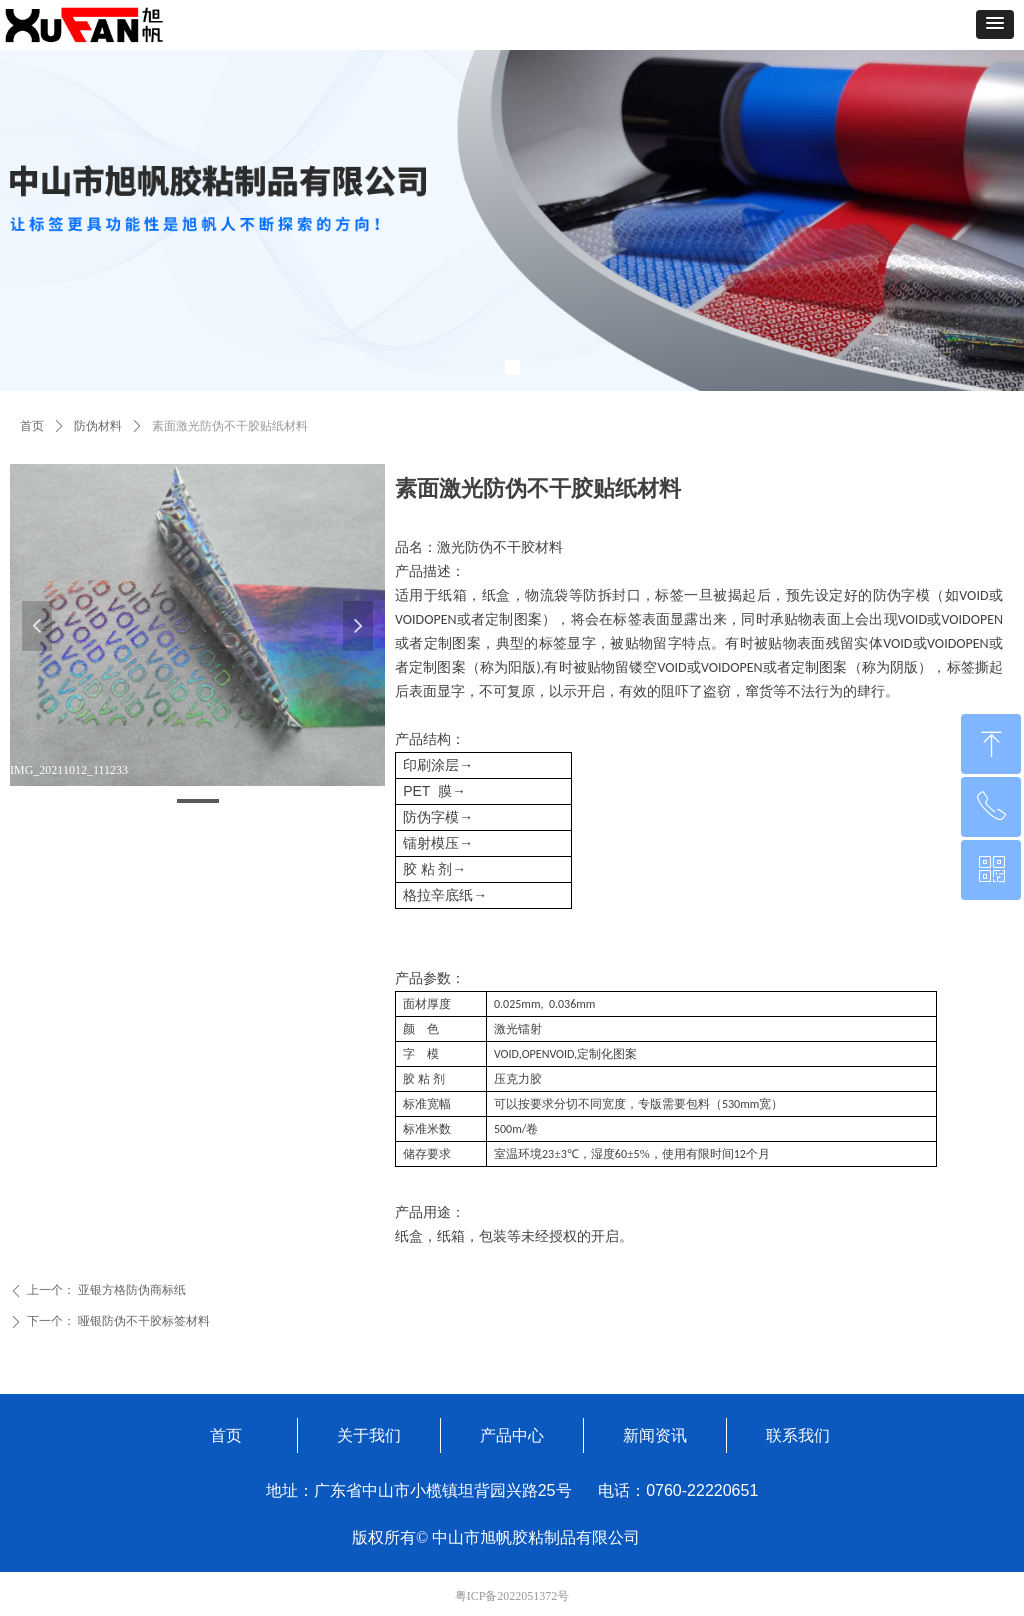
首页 (32, 426)
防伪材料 (98, 426)
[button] (995, 24)
